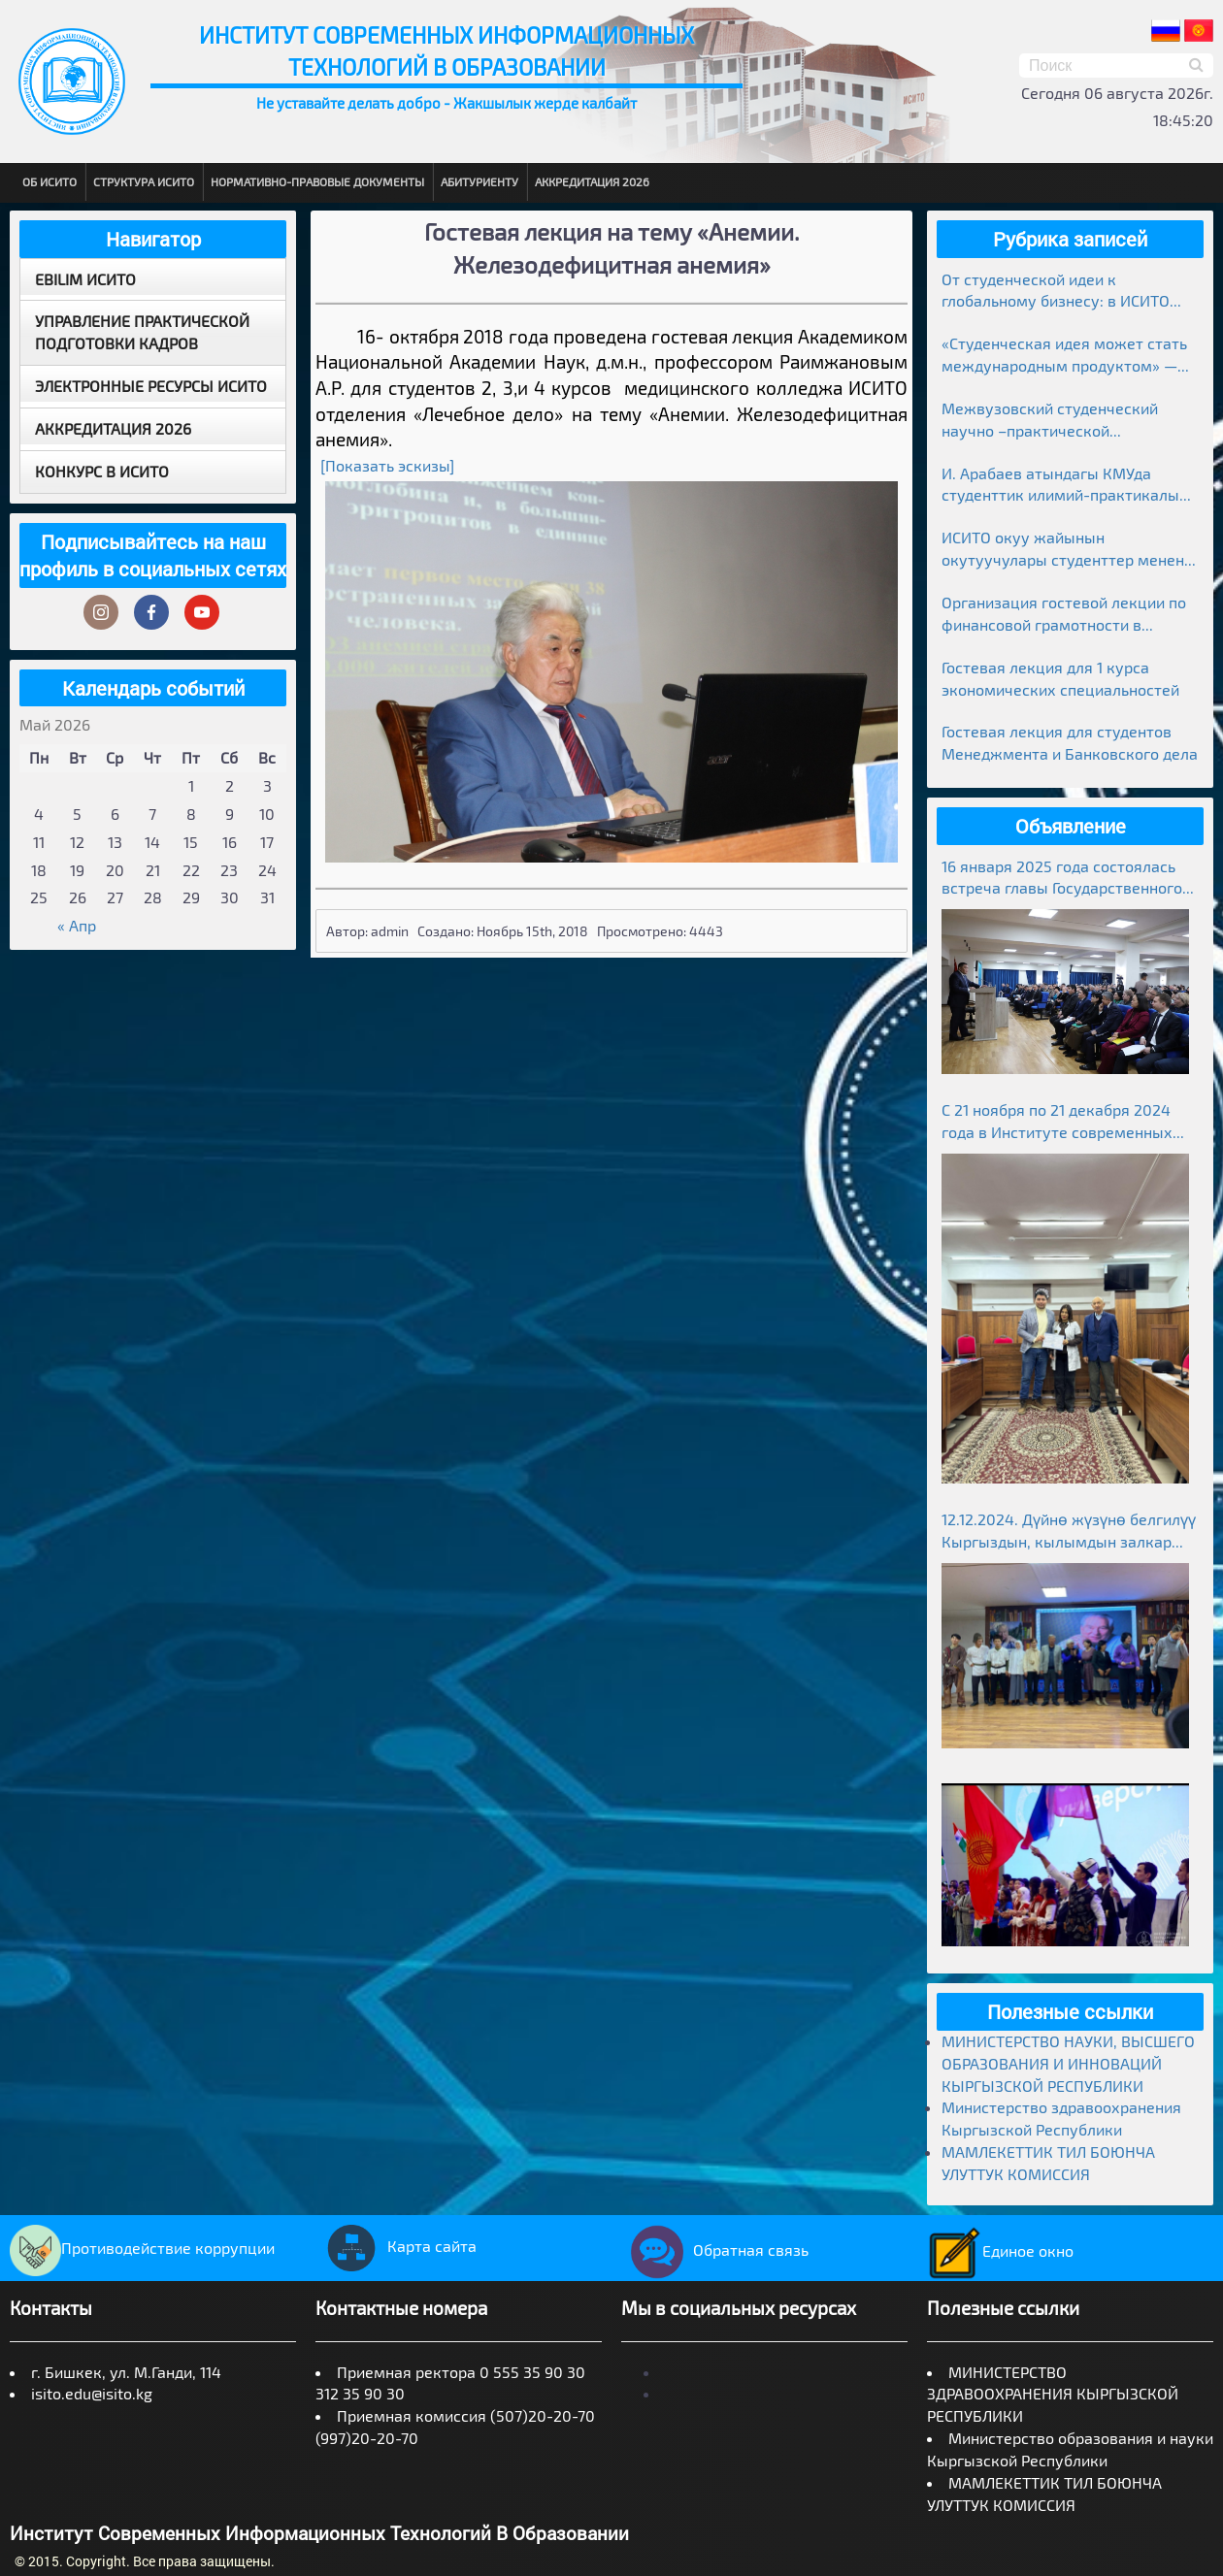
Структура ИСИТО (143, 181)
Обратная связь (715, 2249)
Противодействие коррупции (142, 2247)
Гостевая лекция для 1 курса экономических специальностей (1060, 678)
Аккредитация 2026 (592, 181)
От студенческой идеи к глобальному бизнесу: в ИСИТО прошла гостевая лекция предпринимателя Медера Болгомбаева (1056, 291)
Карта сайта (396, 2245)
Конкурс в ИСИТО (102, 471)
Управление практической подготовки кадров (142, 331)
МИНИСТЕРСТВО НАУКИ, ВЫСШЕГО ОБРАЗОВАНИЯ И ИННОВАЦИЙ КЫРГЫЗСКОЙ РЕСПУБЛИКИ (1068, 2063)
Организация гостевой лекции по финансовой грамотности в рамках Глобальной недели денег (1064, 614)
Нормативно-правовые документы (317, 181)
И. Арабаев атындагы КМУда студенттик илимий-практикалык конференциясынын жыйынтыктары (1065, 485)
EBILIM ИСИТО (85, 279)
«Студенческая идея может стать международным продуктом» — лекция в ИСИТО (1064, 355)
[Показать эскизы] (387, 465)
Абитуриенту (479, 181)
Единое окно (1000, 2250)
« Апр (76, 925)
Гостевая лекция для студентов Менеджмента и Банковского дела (1070, 742)
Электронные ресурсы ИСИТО (151, 385)
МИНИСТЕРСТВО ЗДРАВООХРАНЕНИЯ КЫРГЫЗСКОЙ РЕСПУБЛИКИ (1052, 2394)
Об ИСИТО (49, 181)
